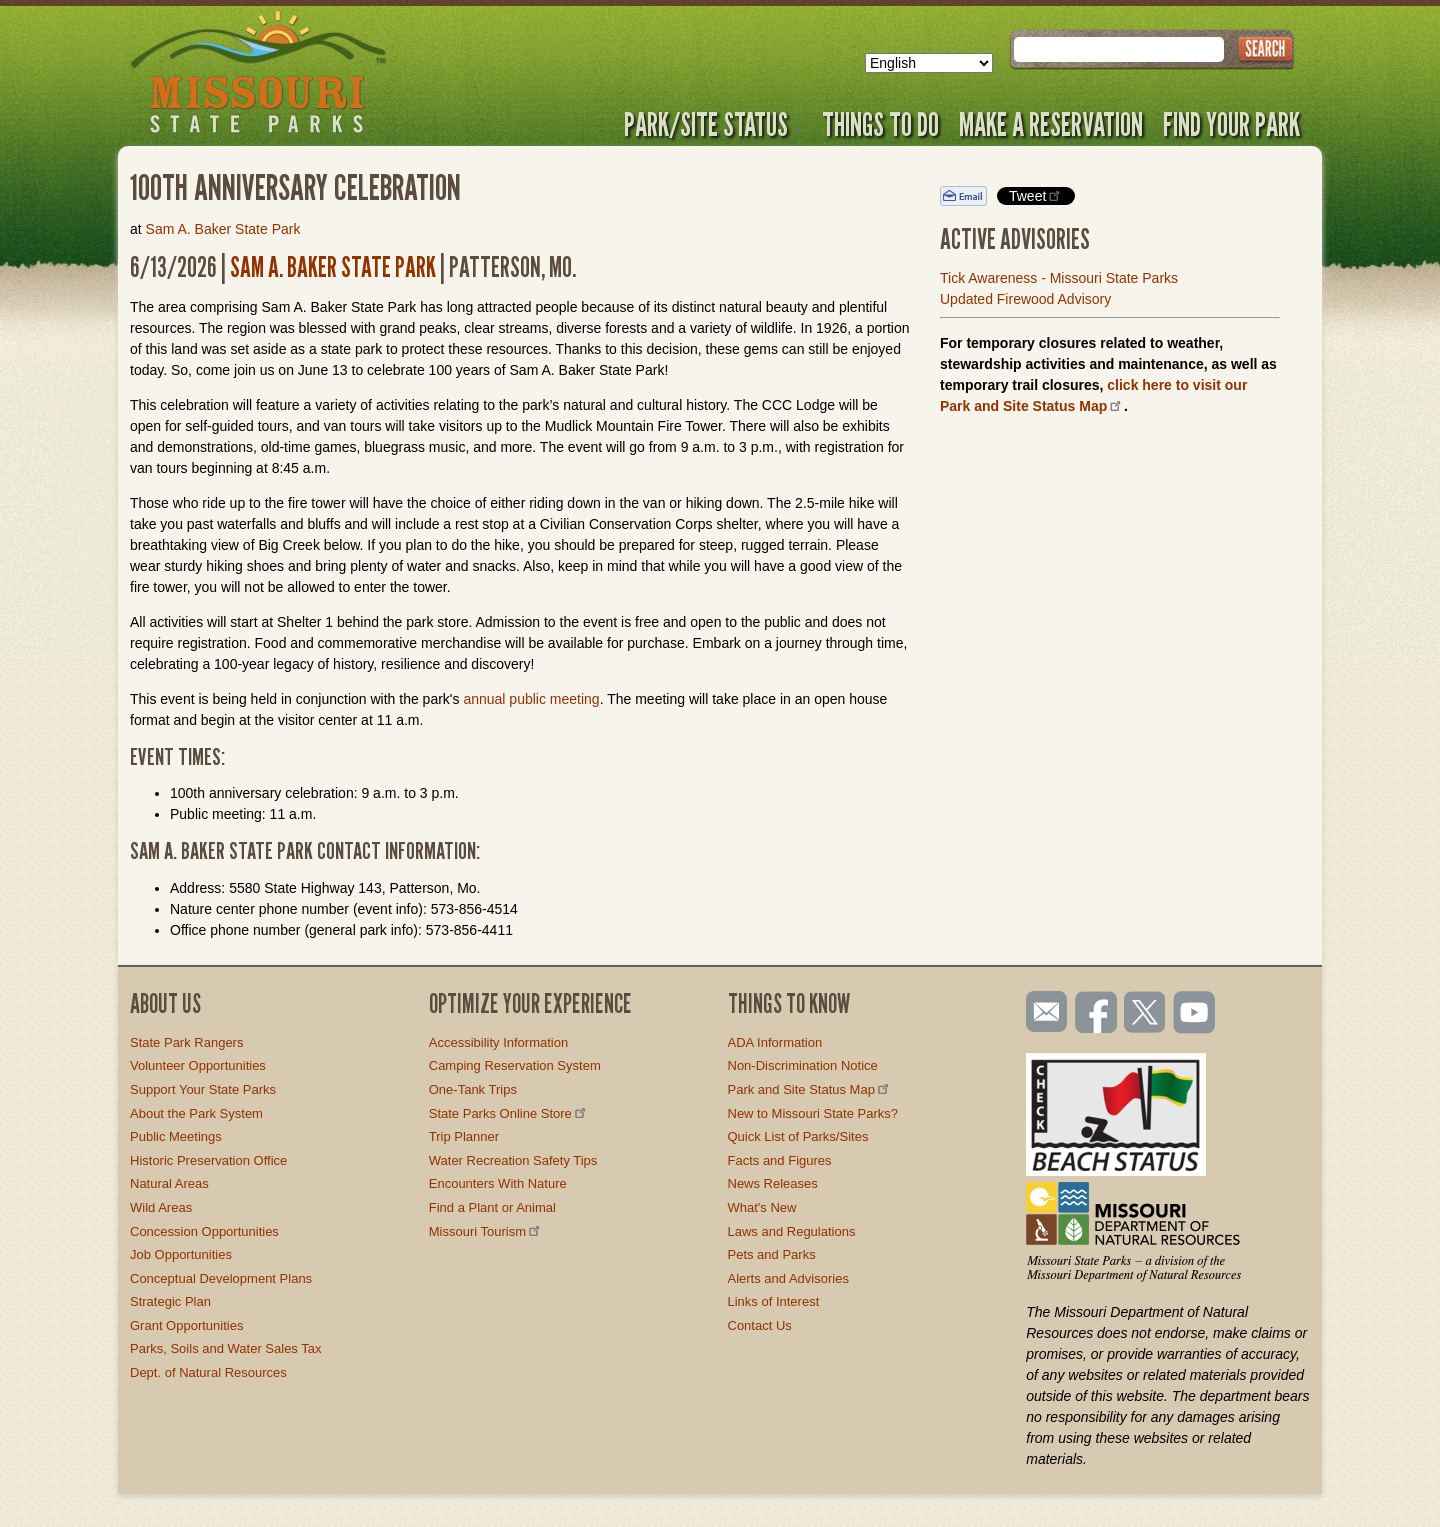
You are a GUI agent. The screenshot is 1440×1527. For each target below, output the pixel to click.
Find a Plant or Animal (492, 1207)
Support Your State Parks (203, 1089)
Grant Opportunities (186, 1325)
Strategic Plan (170, 1301)
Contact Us (760, 1325)
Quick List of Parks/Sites (798, 1136)
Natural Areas (169, 1183)
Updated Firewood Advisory (1025, 299)
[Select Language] (929, 63)
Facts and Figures (780, 1160)
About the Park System (196, 1113)
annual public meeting (531, 699)
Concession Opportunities (204, 1231)
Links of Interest (774, 1301)
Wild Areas (161, 1207)
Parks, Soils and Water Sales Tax (225, 1348)
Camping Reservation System (515, 1065)
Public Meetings (176, 1136)
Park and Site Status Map (810, 1089)
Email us (1042, 1012)
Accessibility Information (498, 1042)
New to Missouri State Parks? (813, 1113)
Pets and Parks (772, 1254)
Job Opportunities (181, 1254)
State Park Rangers (186, 1042)
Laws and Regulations (792, 1231)
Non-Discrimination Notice (803, 1065)
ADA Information (775, 1042)
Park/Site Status (713, 124)
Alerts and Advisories (788, 1278)
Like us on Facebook (1097, 1014)
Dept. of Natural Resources (208, 1372)
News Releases (773, 1183)
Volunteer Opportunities (198, 1065)
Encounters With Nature (498, 1183)
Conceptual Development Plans (221, 1278)
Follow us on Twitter (1143, 1014)
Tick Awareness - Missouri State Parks (1059, 278)
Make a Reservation (1051, 124)
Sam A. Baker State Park (223, 229)
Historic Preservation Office (208, 1160)
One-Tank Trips (473, 1089)
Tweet (1036, 195)
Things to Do (880, 124)
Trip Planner (464, 1136)
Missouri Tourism (486, 1231)
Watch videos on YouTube (1195, 1014)
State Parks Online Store (509, 1113)
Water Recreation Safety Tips (513, 1160)
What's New (762, 1207)
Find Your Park (1231, 124)
